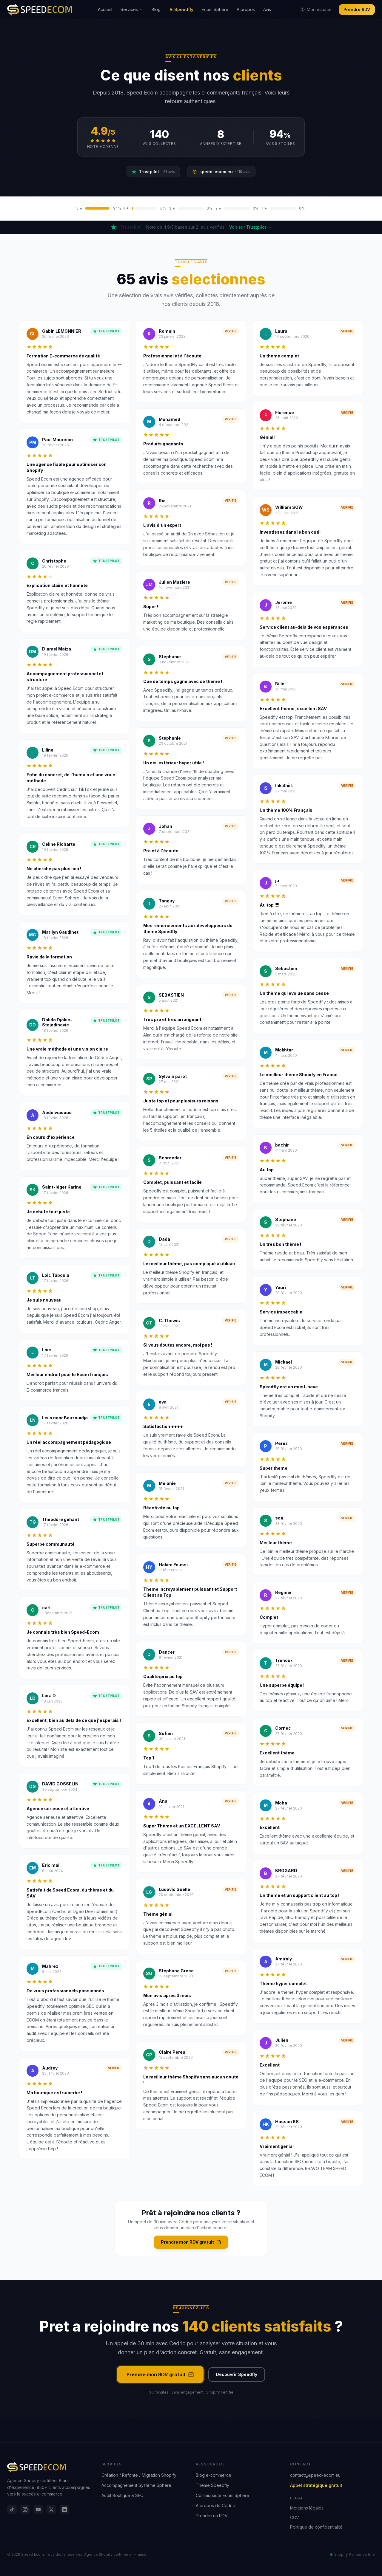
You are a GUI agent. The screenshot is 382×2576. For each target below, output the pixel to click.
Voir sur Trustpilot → (250, 227)
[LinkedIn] (64, 2509)
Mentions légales (307, 2507)
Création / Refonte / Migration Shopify (138, 2475)
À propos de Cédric (215, 2505)
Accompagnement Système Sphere (136, 2485)
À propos (246, 9)
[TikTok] (12, 2509)
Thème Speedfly (212, 2485)
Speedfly (181, 9)
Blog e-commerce (213, 2475)
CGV (294, 2517)
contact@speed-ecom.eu (315, 2475)
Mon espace (316, 9)
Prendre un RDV (212, 2515)
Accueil (105, 9)
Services (132, 9)
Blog (156, 9)
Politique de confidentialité (316, 2526)
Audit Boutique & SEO (122, 2495)
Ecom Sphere (215, 9)
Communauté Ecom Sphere (222, 2495)
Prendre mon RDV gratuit (191, 2241)
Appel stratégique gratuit (316, 2485)
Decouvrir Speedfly (236, 2374)
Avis (267, 9)
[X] (51, 2509)
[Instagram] (25, 2509)
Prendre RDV (357, 9)
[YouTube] (38, 2509)
